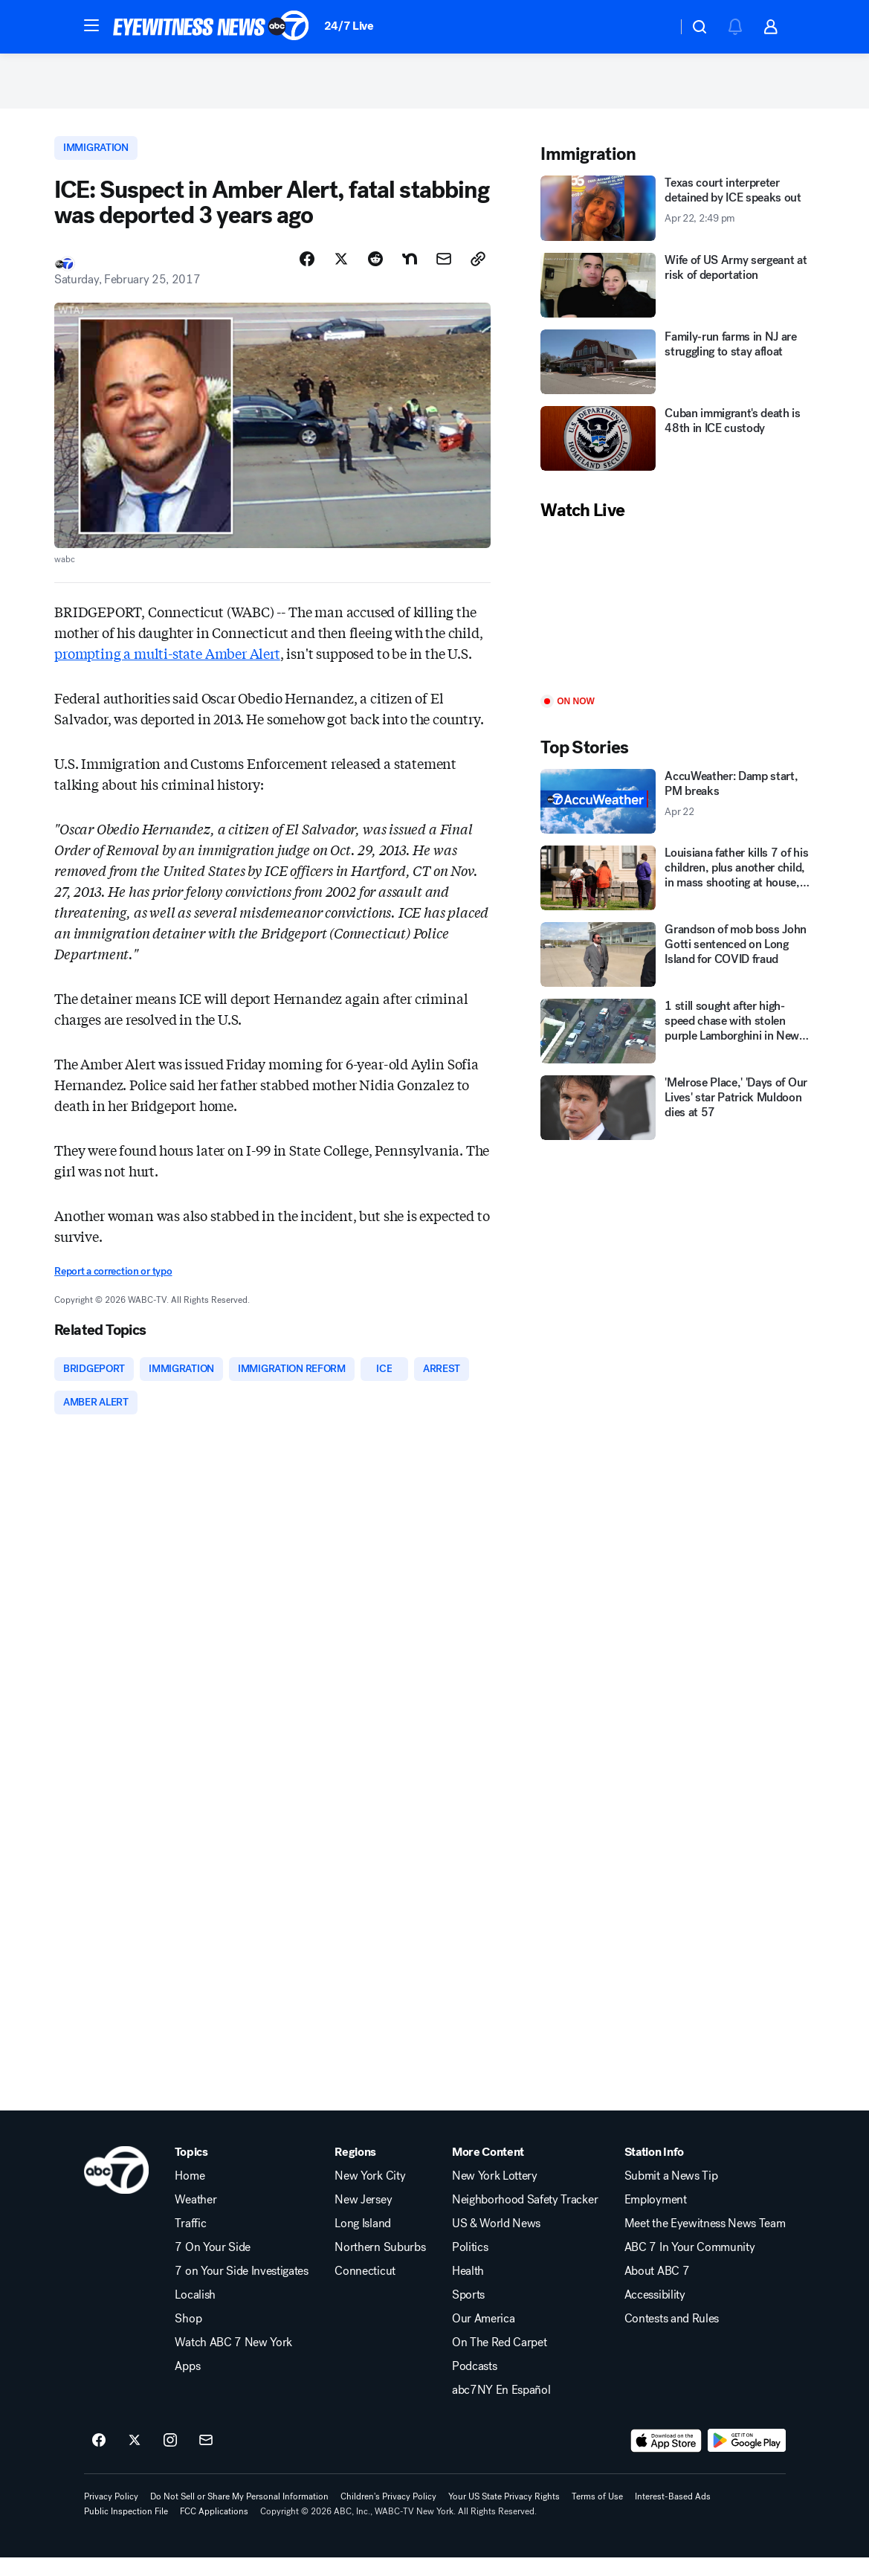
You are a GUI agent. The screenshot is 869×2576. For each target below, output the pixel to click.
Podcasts (474, 2385)
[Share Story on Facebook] (307, 273)
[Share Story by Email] (443, 273)
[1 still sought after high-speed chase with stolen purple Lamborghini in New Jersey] (677, 1043)
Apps (187, 2385)
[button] (91, 25)
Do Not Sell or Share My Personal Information (239, 2515)
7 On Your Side (213, 2266)
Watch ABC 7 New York (233, 2361)
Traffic (190, 2242)
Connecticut (365, 2290)
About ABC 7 (656, 2290)
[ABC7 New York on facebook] (99, 2459)
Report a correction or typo (113, 1285)
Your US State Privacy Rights (504, 2515)
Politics (470, 2266)
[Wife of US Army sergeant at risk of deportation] (677, 296)
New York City (370, 2194)
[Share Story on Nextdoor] (409, 273)
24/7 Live (349, 25)
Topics (191, 2171)
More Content (488, 2171)
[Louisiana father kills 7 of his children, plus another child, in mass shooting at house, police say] (677, 889)
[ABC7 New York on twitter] (134, 2459)
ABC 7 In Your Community (689, 2266)
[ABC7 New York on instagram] (170, 2459)
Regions (355, 2171)
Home (189, 2194)
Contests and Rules (671, 2337)
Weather (195, 2218)
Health (468, 2290)
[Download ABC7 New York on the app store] (666, 2459)
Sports (468, 2313)
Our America (483, 2337)
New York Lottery (494, 2194)
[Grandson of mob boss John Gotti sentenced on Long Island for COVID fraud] (677, 966)
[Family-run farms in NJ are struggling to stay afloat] (677, 373)
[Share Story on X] (341, 273)
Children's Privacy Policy (388, 2515)
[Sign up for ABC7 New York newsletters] (206, 2459)
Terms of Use (597, 2515)
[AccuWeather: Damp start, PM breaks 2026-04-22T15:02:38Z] (677, 813)
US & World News (496, 2242)
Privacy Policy (111, 2515)
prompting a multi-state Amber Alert (167, 667)
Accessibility (654, 2313)
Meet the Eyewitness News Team (705, 2242)
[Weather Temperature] (654, 27)
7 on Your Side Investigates (241, 2290)
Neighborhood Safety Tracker (525, 2218)
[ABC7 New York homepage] (211, 26)
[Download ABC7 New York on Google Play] (747, 2459)
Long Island (362, 2242)
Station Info (654, 2171)
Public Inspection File (126, 2529)
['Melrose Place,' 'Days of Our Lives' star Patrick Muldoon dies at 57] (677, 1119)
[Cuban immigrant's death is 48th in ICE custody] (677, 449)
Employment (655, 2218)
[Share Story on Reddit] (375, 273)
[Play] (677, 620)
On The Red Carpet (499, 2361)
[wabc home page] (116, 2188)
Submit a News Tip (671, 2194)
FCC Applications (214, 2529)
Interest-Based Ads (673, 2515)
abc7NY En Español (501, 2409)
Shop (188, 2337)
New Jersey (363, 2218)
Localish (195, 2313)
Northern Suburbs (380, 2266)
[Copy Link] (478, 273)
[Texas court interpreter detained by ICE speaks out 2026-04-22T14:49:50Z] (677, 219)
